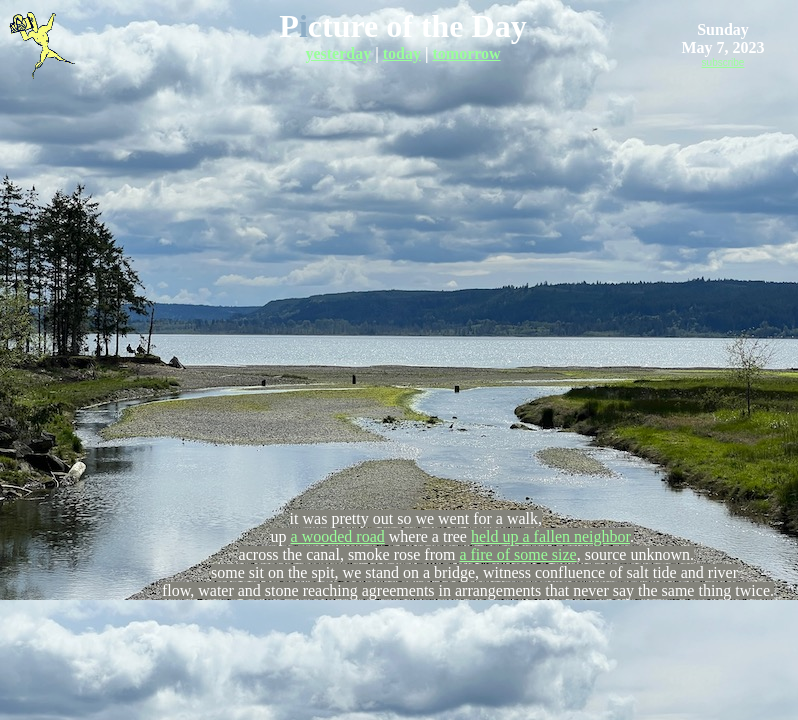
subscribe (723, 62)
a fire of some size (517, 554)
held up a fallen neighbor (550, 536)
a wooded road (338, 536)
